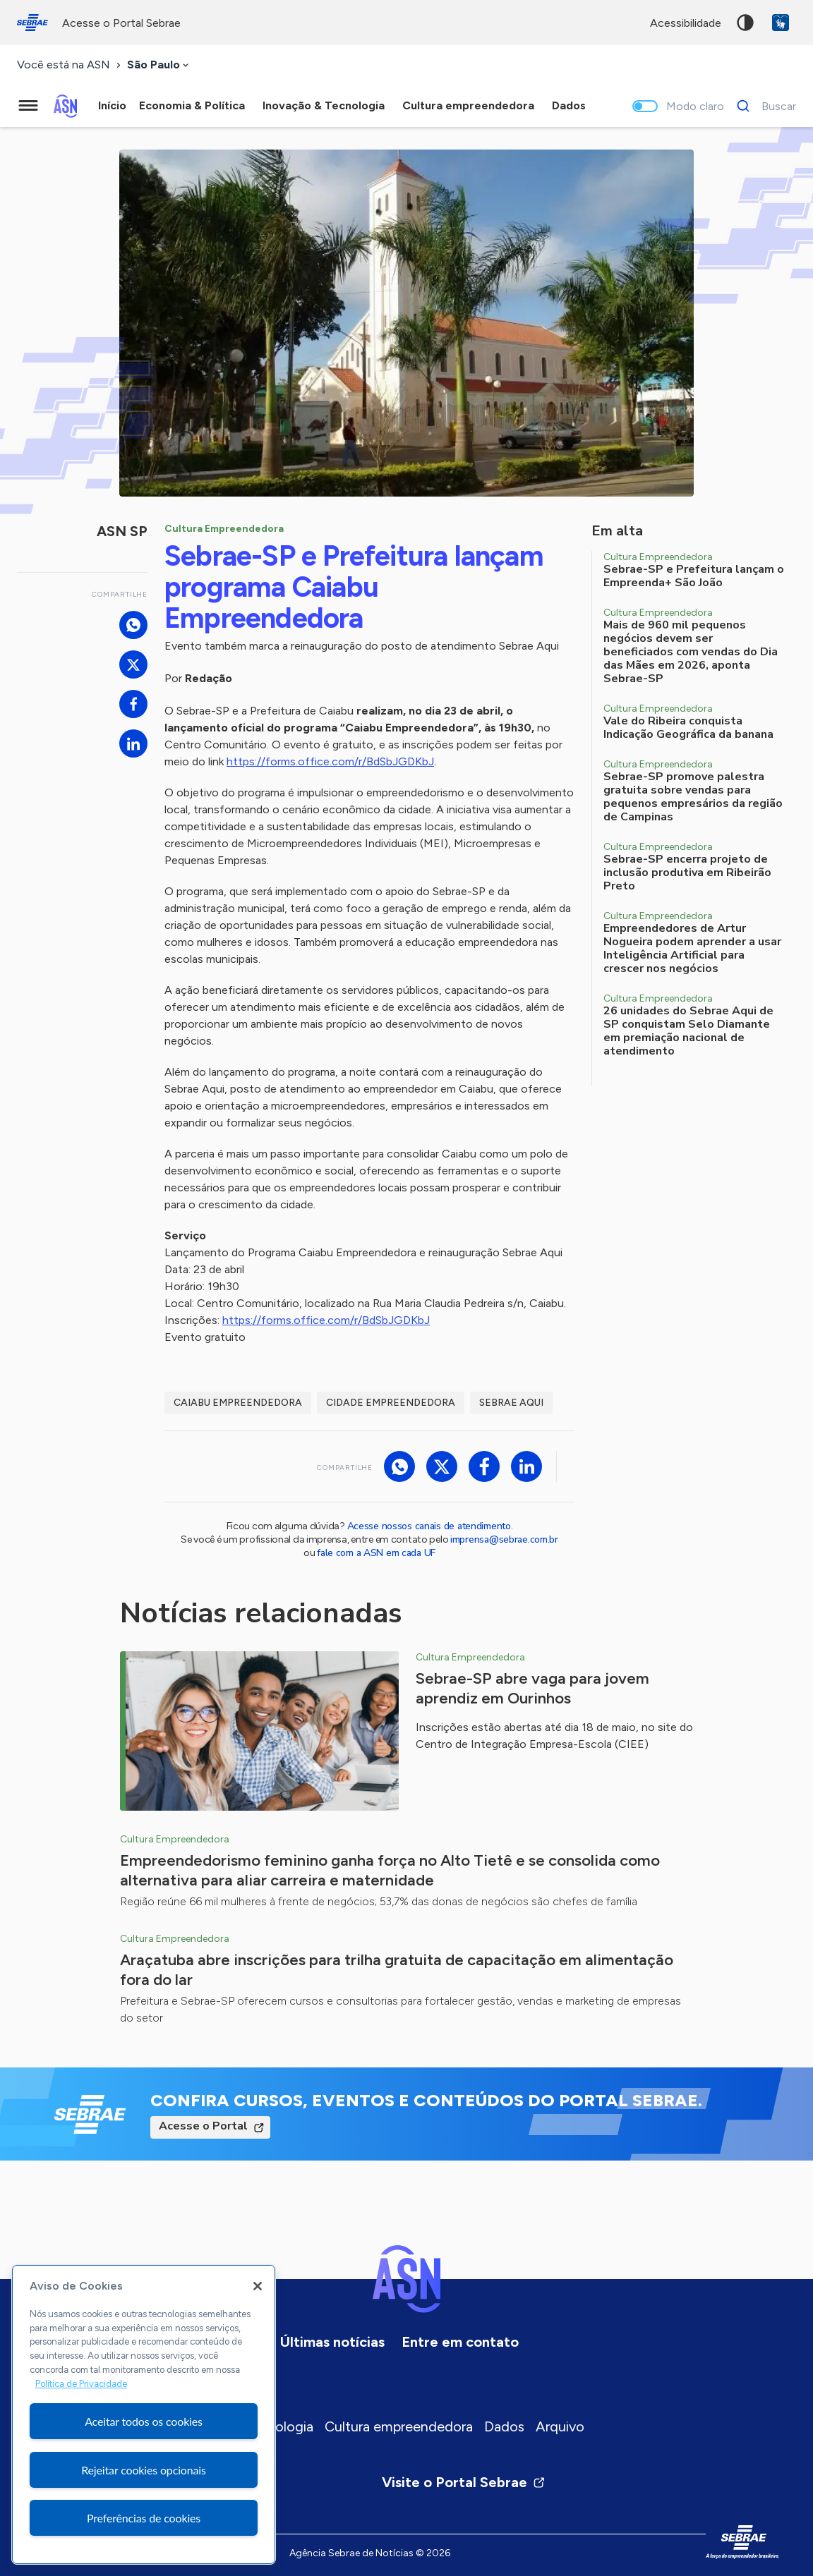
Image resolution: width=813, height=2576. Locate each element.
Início (112, 105)
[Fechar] (257, 2286)
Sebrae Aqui (511, 1403)
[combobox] (159, 65)
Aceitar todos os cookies (144, 2421)
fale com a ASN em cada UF (376, 1553)
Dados (504, 2426)
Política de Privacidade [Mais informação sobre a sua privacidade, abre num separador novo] (81, 2383)
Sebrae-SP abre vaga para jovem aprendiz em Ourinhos (532, 1688)
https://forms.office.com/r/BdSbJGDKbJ (330, 761)
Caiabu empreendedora (238, 1403)
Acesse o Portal (203, 2126)
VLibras (780, 22)
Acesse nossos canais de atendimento (429, 1526)
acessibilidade (685, 23)
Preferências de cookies (143, 2518)
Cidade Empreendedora (390, 1403)
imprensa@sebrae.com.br (504, 1539)
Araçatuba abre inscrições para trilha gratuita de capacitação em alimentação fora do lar (396, 1969)
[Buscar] (762, 106)
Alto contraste (745, 22)
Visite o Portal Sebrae (464, 2482)
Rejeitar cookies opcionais (143, 2470)
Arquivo (560, 2426)
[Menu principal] (28, 106)
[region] (143, 2414)
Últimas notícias (332, 2341)
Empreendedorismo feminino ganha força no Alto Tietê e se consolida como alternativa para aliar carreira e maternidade (390, 1870)
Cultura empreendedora (399, 2426)
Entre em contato (460, 2341)
